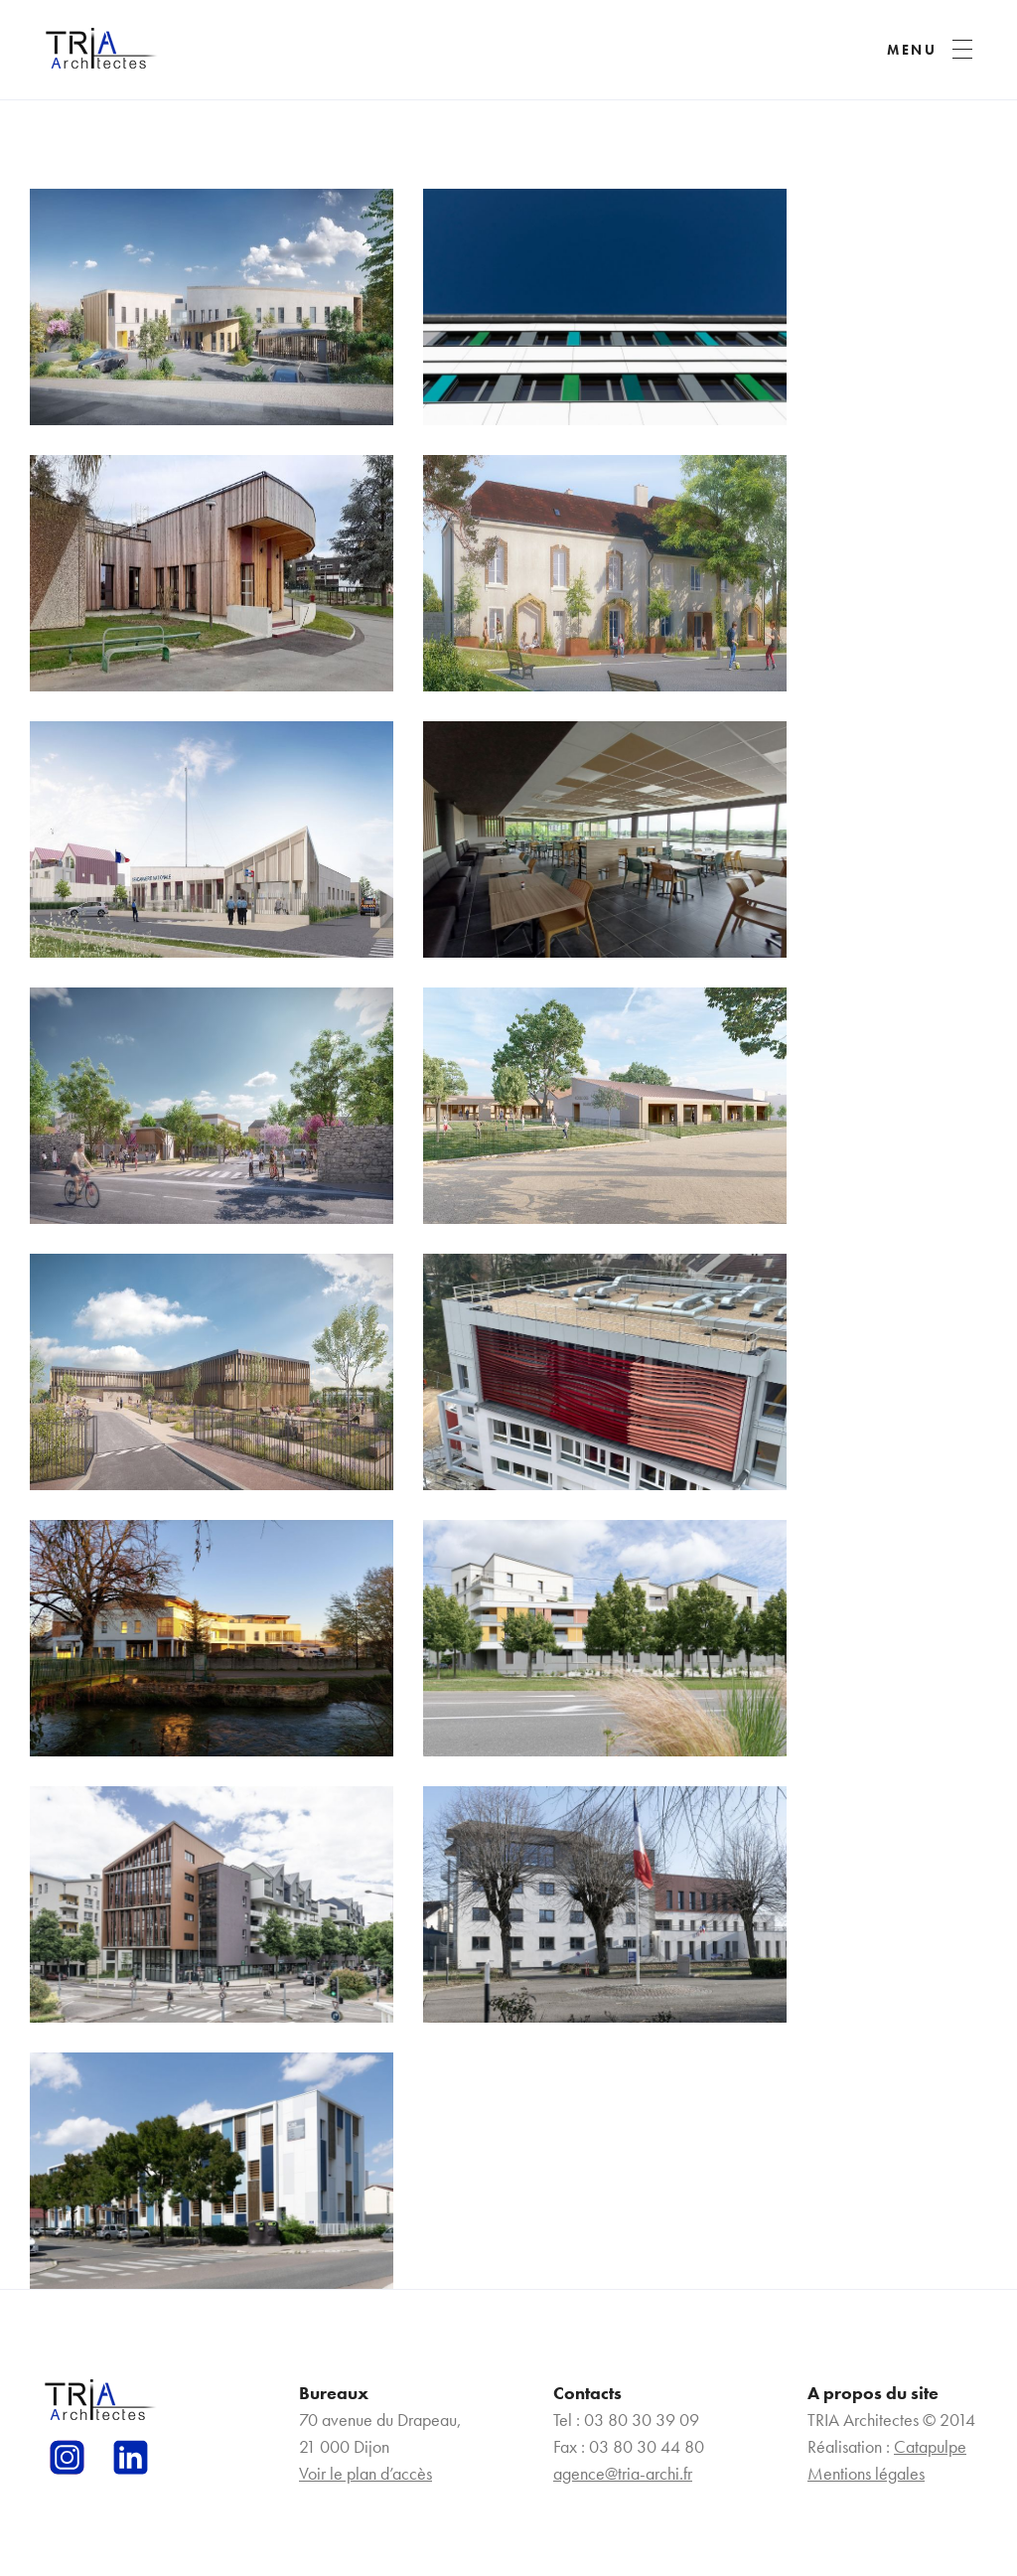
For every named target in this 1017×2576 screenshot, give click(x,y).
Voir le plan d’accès (365, 2473)
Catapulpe (930, 2446)
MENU (912, 50)
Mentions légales (866, 2473)
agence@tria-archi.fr (622, 2473)
